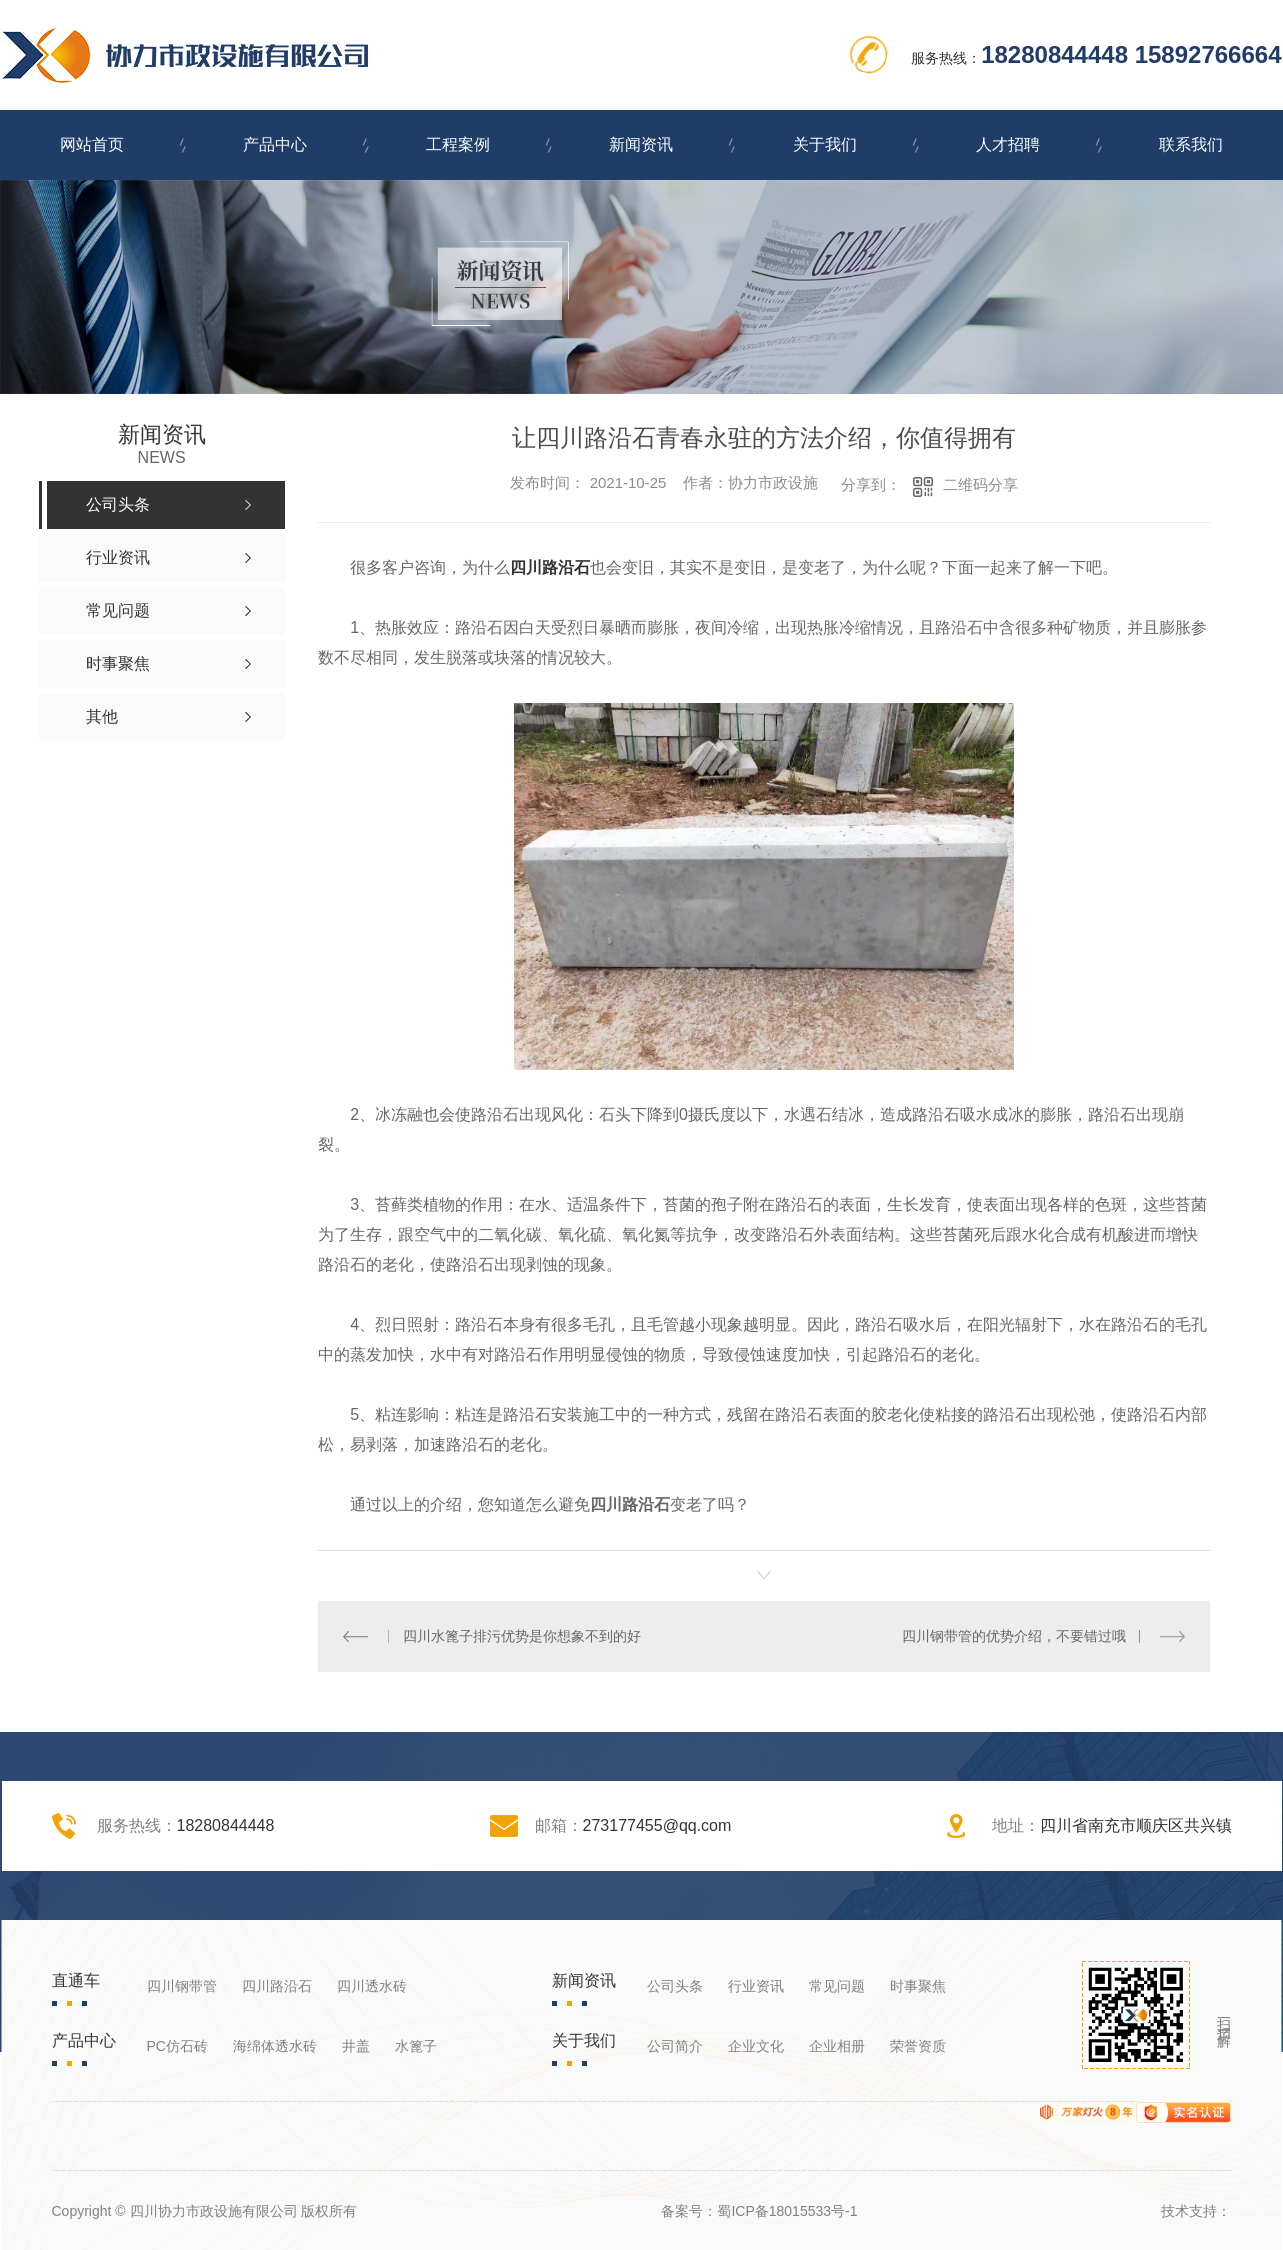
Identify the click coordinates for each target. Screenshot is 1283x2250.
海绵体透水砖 (275, 2046)
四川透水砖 (372, 1986)
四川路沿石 (550, 567)
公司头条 (675, 1986)
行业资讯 (756, 1986)
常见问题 (837, 1986)
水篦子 (416, 2046)
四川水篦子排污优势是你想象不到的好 (522, 1636)
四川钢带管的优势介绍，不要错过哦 (1014, 1636)
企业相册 (837, 2046)
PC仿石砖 (177, 2046)
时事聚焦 (918, 1986)
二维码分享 (980, 484)
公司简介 (675, 2046)
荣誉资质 (918, 2046)
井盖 (356, 2046)
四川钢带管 (182, 1986)
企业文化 (756, 2046)
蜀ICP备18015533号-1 (787, 2211)
